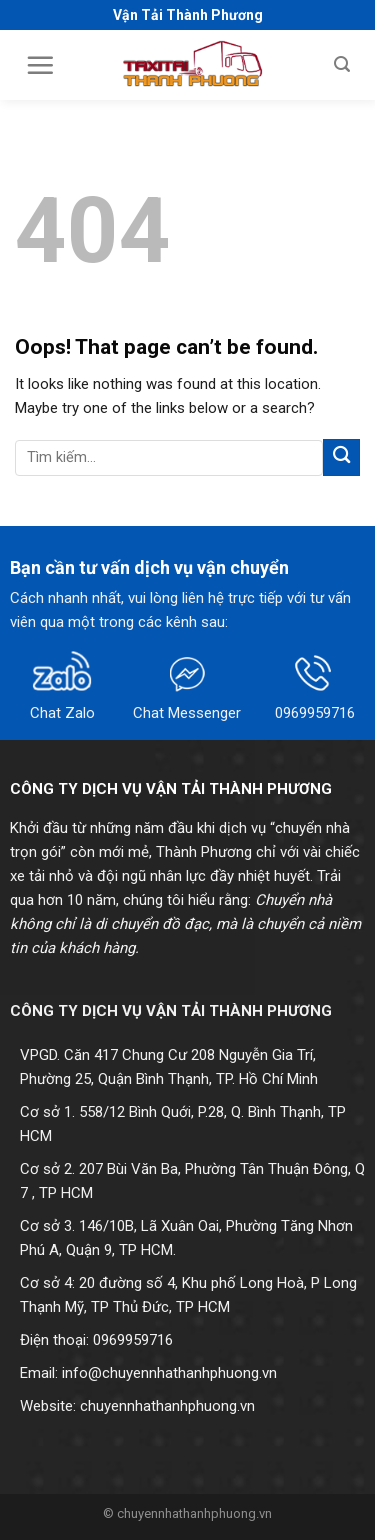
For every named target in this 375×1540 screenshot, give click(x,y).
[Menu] (40, 65)
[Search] (342, 64)
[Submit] (341, 457)
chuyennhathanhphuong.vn (167, 1406)
